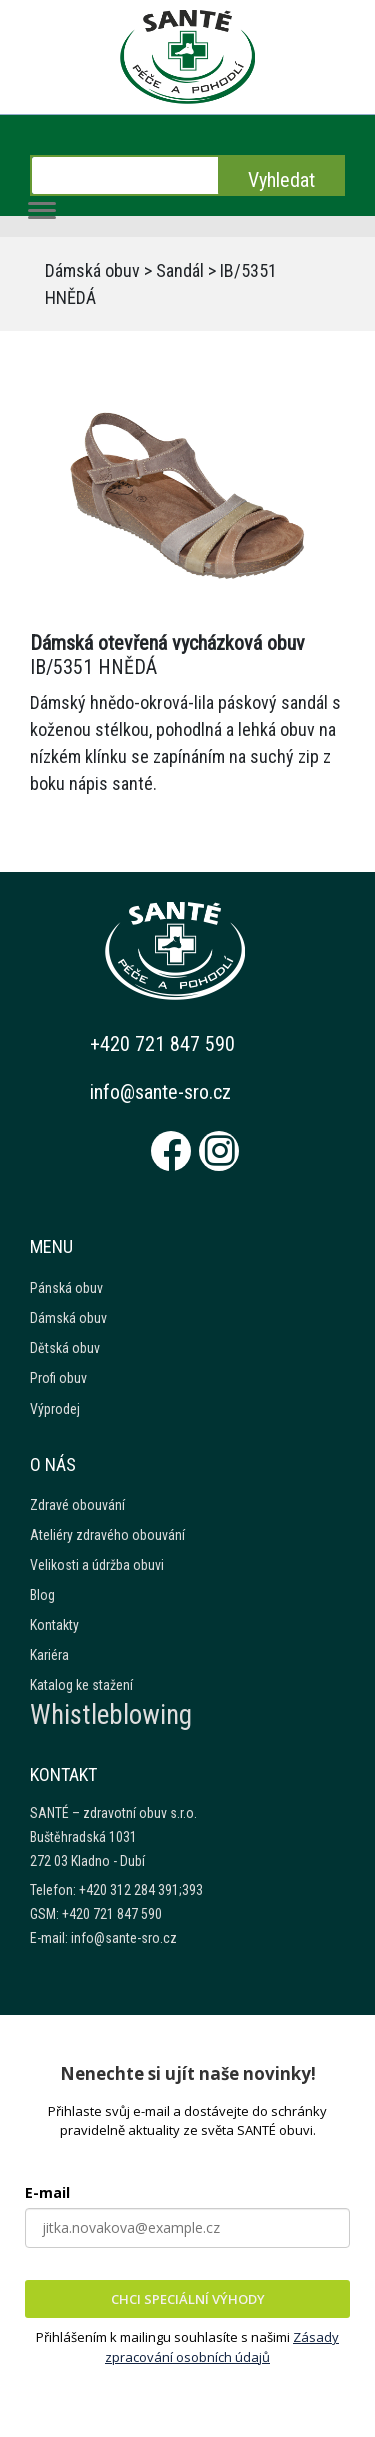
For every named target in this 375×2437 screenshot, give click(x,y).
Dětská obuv (65, 1348)
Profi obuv (58, 1378)
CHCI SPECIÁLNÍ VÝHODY (188, 2299)
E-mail (47, 2192)
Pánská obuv (66, 1288)
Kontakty (54, 1625)
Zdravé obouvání (77, 1505)
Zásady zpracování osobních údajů (222, 2347)
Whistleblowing (111, 1715)
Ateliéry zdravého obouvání (107, 1535)
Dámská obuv (92, 270)
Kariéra (49, 1655)
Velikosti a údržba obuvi (97, 1565)
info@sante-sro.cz (160, 1092)
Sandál (180, 270)
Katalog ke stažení (81, 1685)
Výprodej (55, 1409)
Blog (42, 1595)
